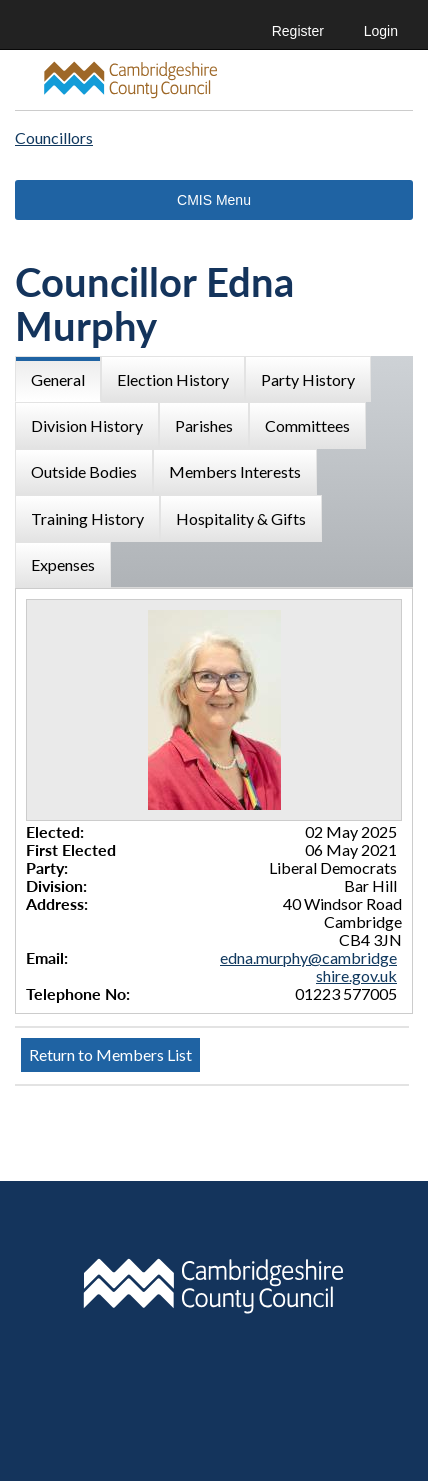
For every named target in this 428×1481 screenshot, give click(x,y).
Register (298, 31)
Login (381, 31)
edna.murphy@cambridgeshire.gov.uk (308, 966)
